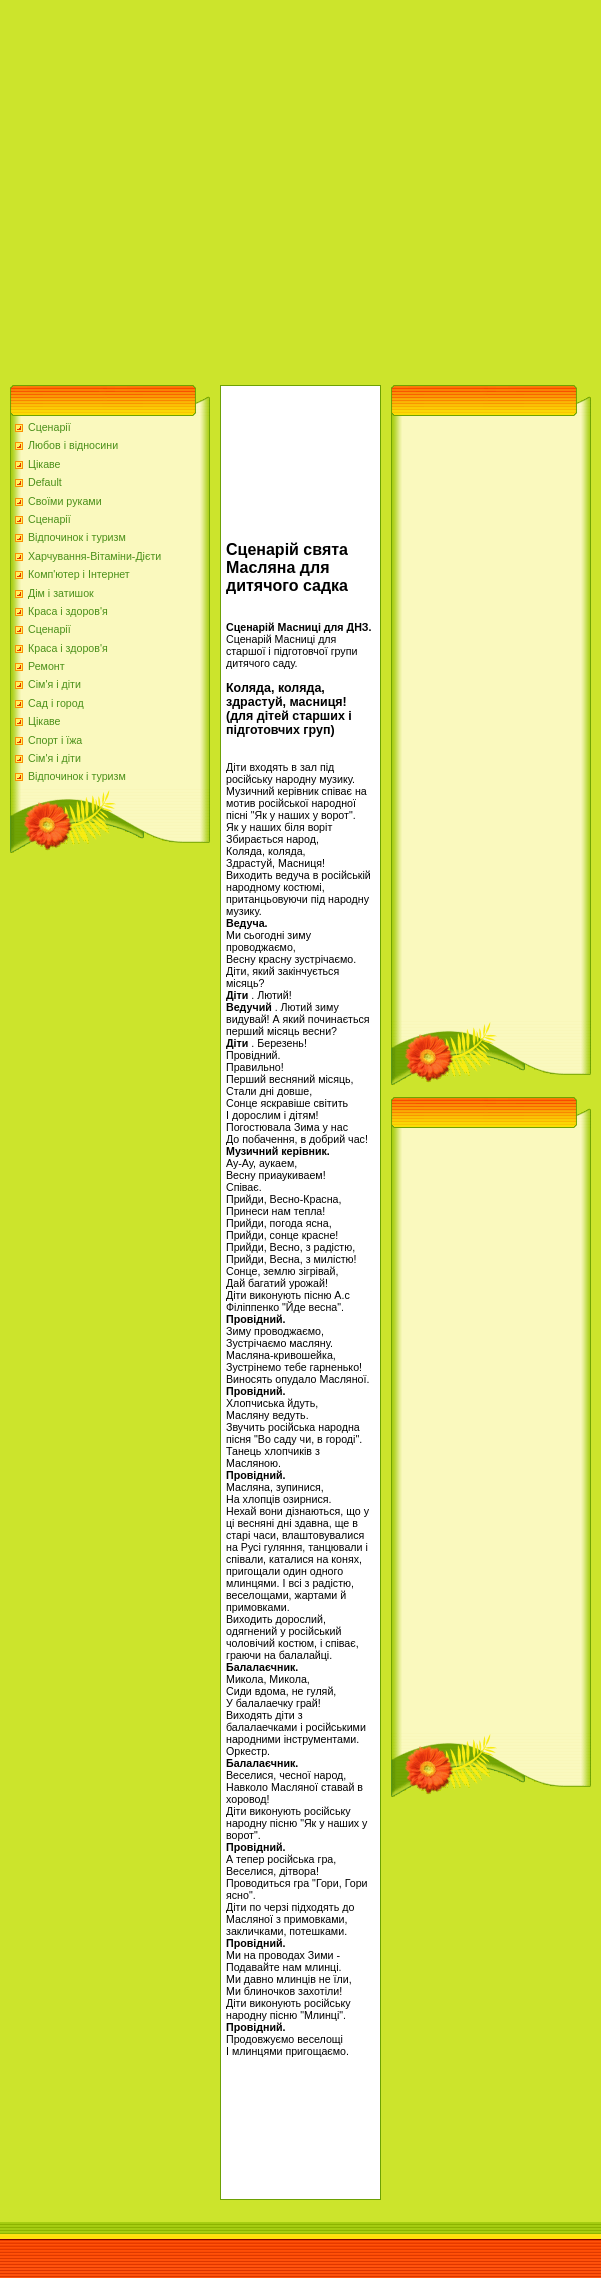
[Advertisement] (187, 187)
